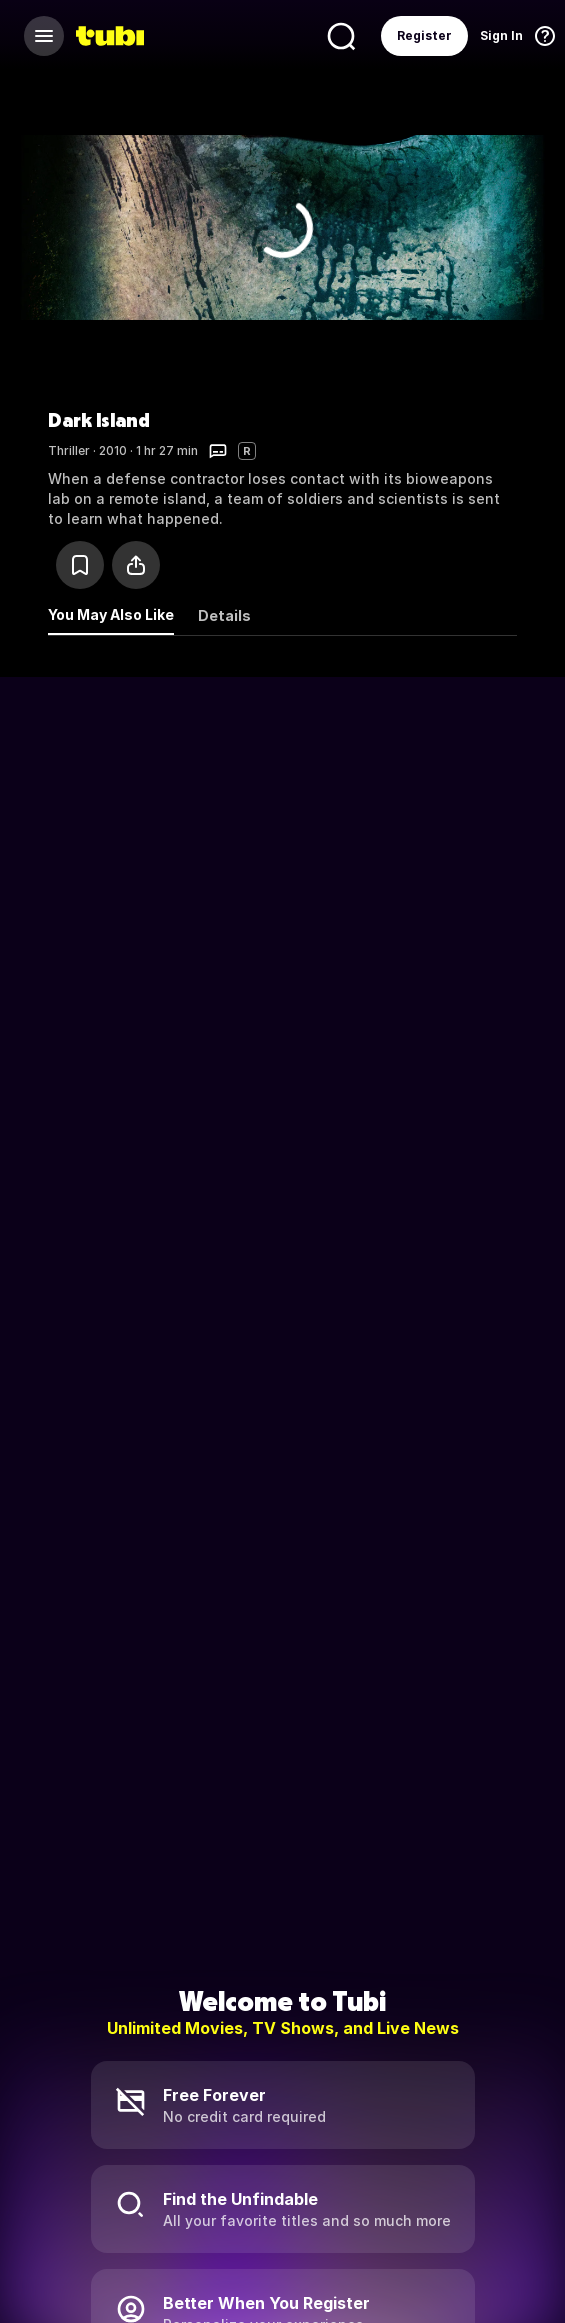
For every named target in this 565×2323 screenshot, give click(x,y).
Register (424, 35)
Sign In (501, 35)
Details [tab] (224, 615)
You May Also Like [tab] (111, 614)
